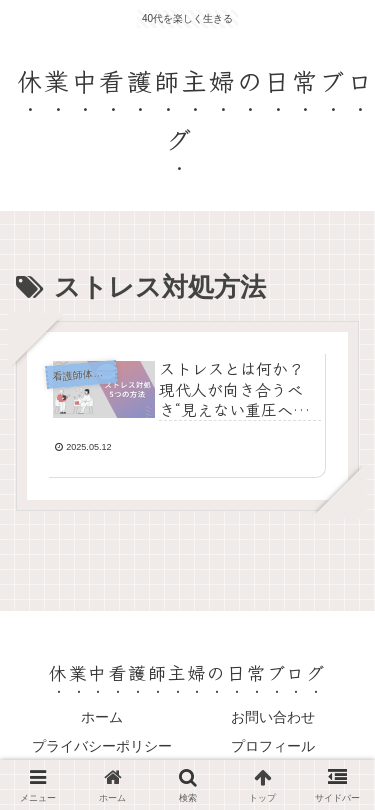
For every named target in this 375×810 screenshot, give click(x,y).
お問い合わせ (273, 717)
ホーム (102, 717)
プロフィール (273, 746)
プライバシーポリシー (102, 746)
